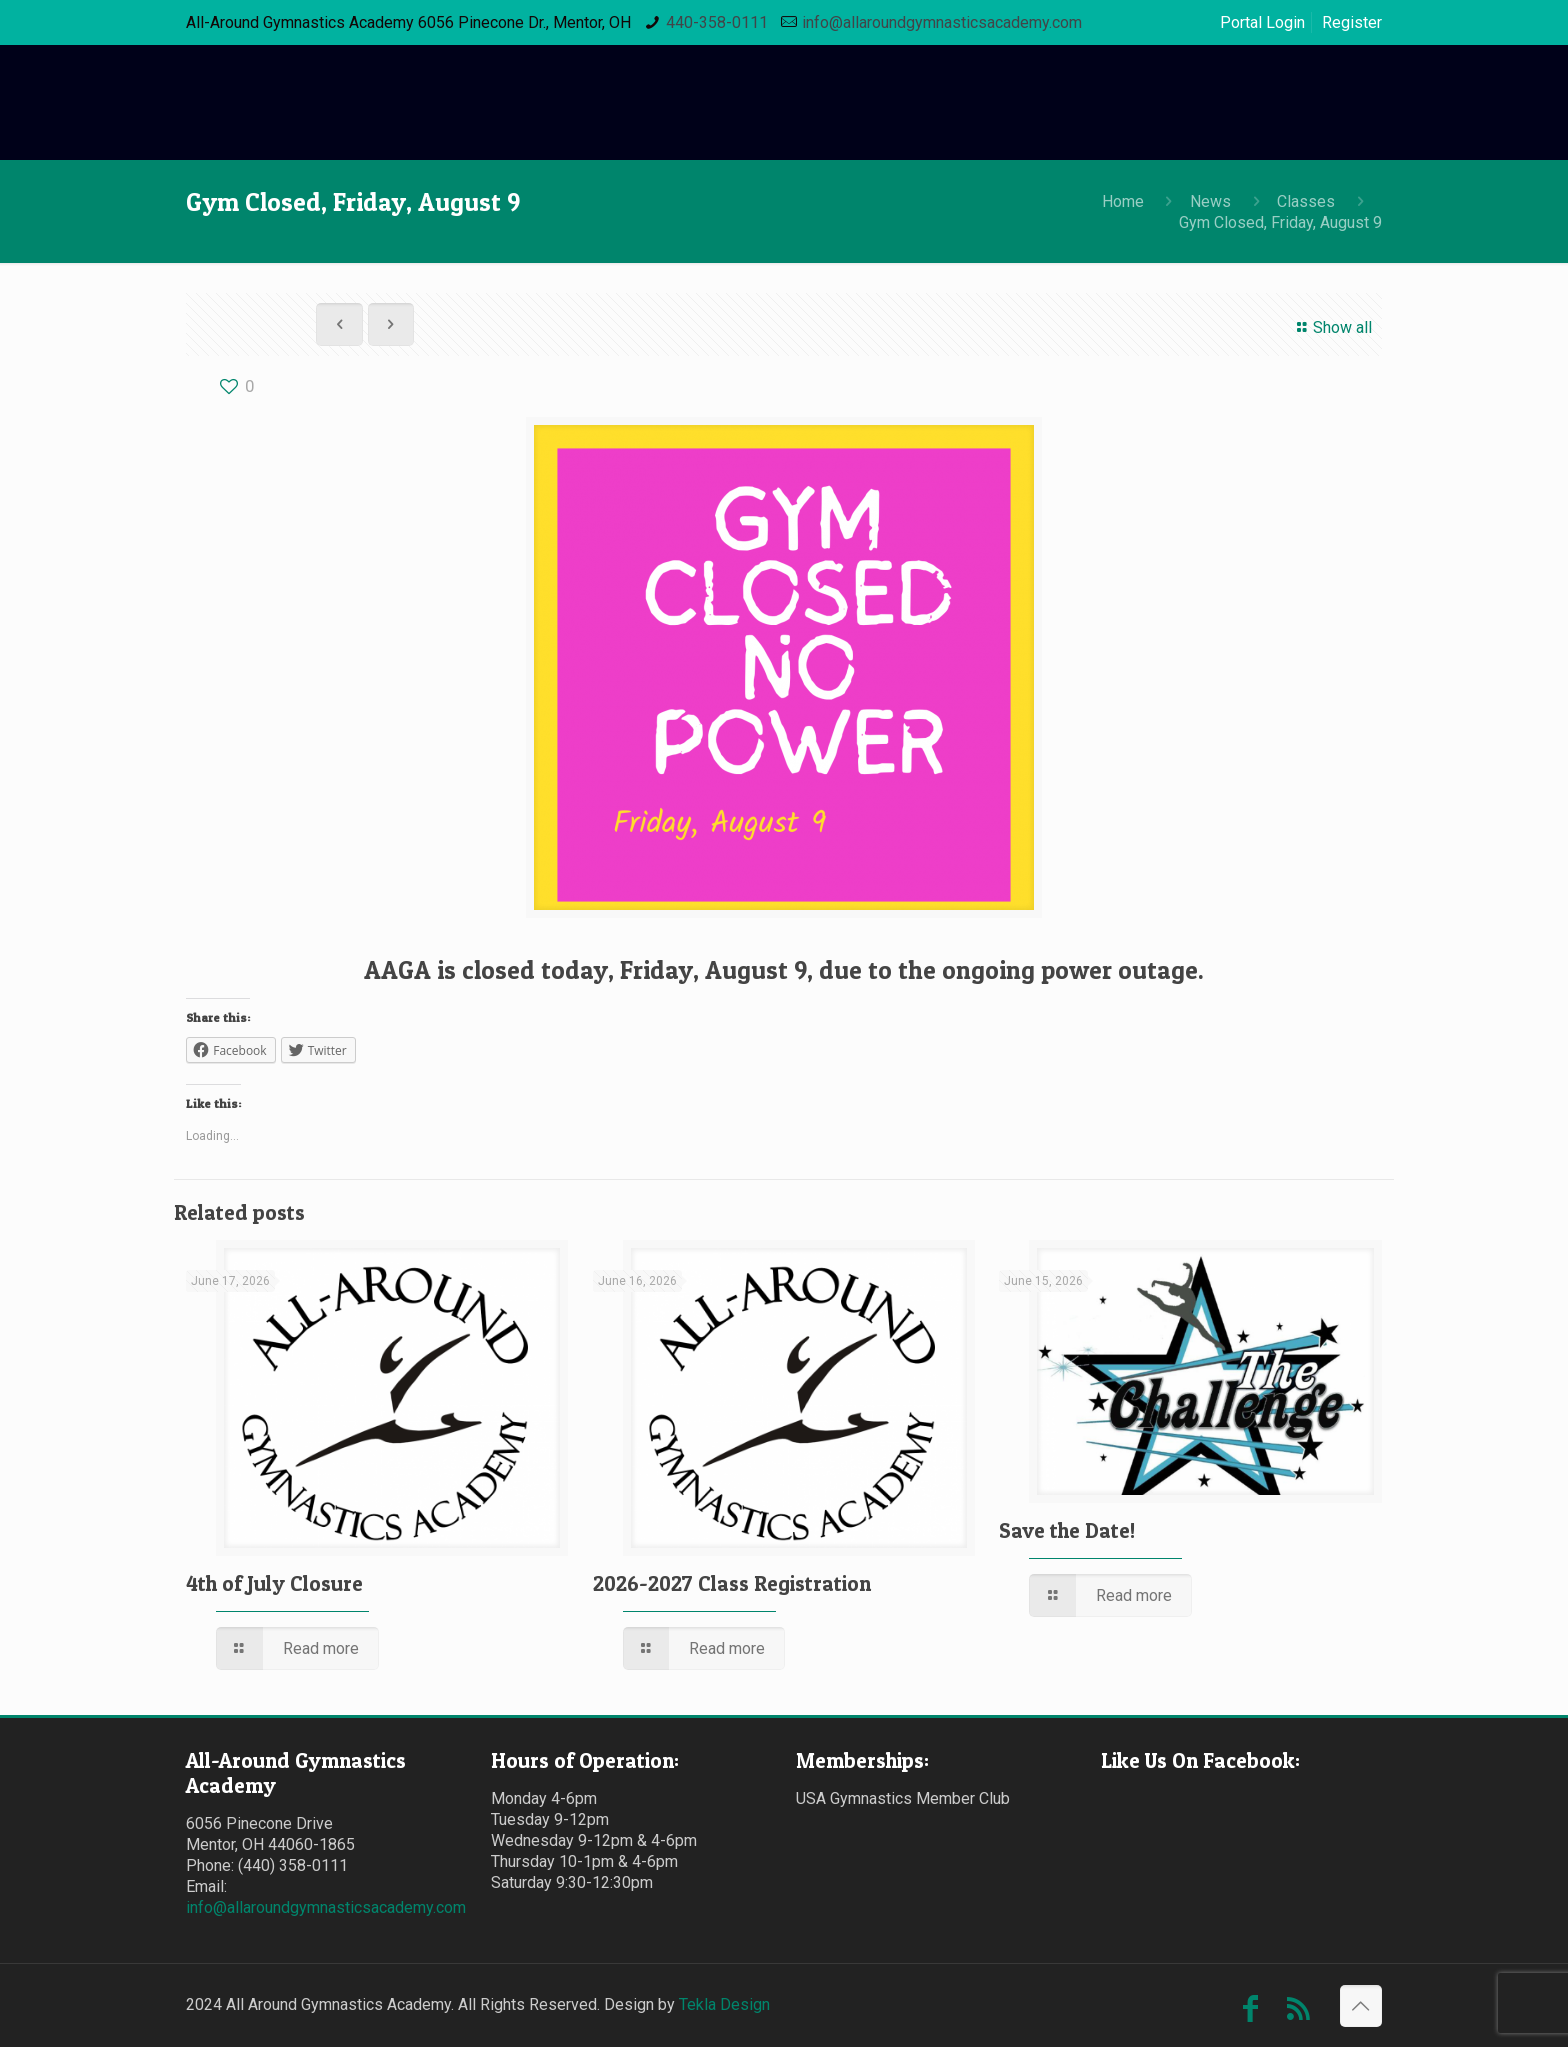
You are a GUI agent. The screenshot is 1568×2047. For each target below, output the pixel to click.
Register (1352, 22)
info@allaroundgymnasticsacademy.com (942, 22)
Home (1123, 201)
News (1210, 201)
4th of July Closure (274, 1583)
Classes (1306, 201)
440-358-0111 (717, 22)
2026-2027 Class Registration (732, 1583)
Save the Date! (1067, 1530)
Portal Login (1262, 22)
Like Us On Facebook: (1200, 1760)
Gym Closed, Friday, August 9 (1280, 222)
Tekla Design (724, 2004)
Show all (1330, 327)
